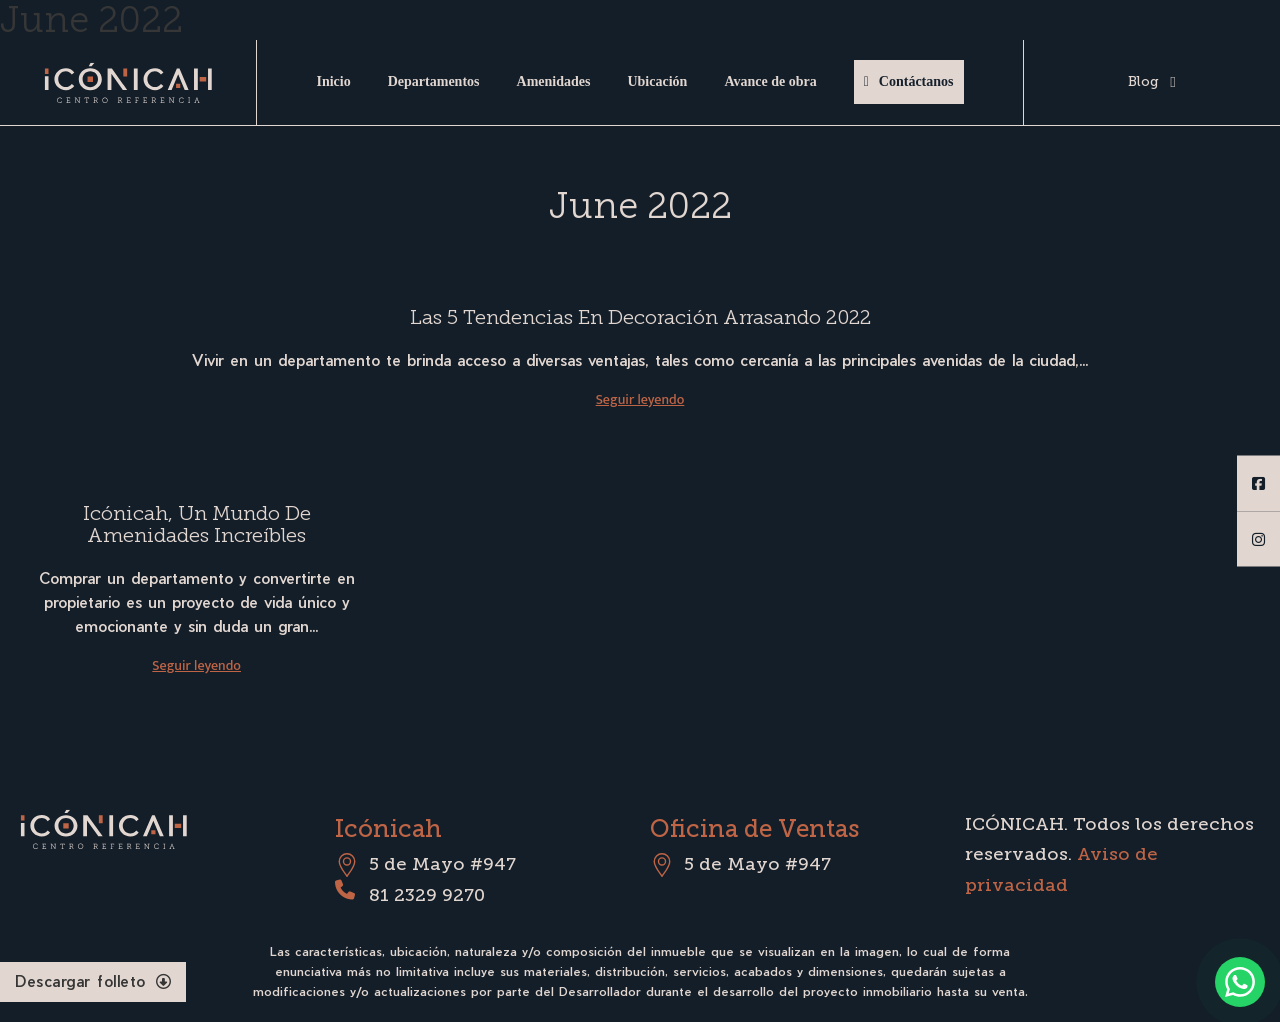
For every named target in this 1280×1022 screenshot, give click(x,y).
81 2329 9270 (427, 895)
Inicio (333, 81)
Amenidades (554, 81)
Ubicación (657, 81)
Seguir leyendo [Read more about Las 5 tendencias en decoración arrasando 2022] (640, 399)
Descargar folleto (93, 981)
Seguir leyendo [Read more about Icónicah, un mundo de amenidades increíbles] (196, 665)
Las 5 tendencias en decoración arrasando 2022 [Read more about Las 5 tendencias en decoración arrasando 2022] (640, 317)
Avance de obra (770, 81)
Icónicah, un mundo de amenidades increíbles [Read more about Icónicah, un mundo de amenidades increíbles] (197, 524)
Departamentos (434, 81)
